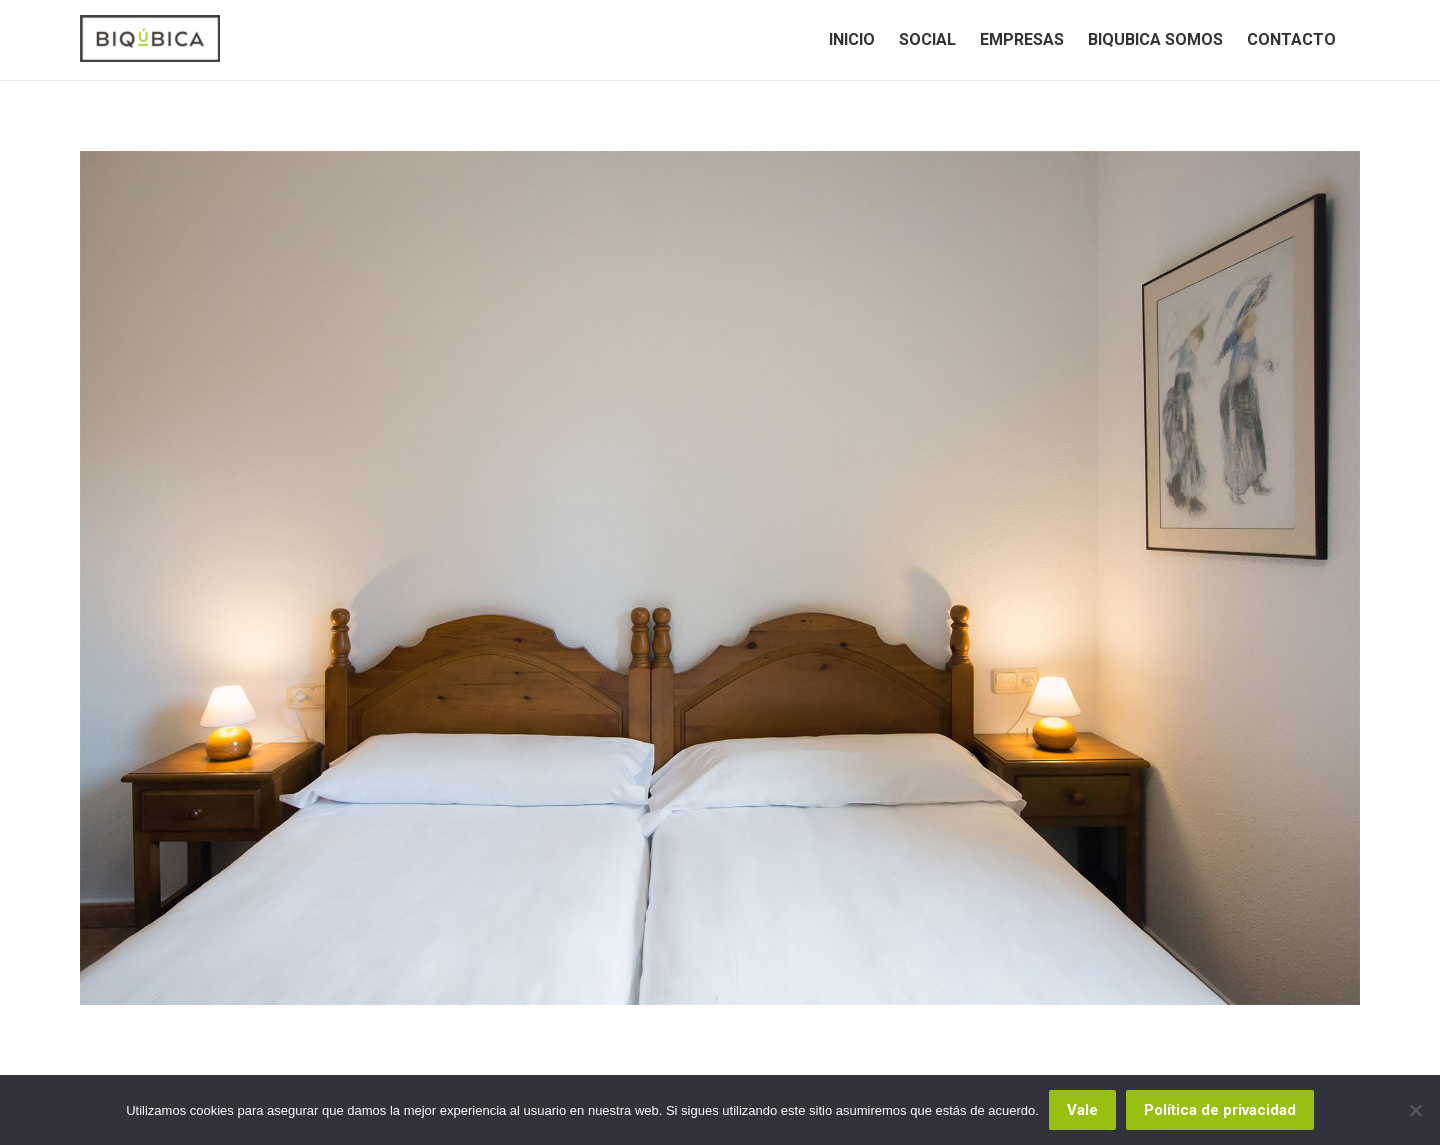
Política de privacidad (1220, 1110)
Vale (1082, 1110)
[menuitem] (852, 40)
